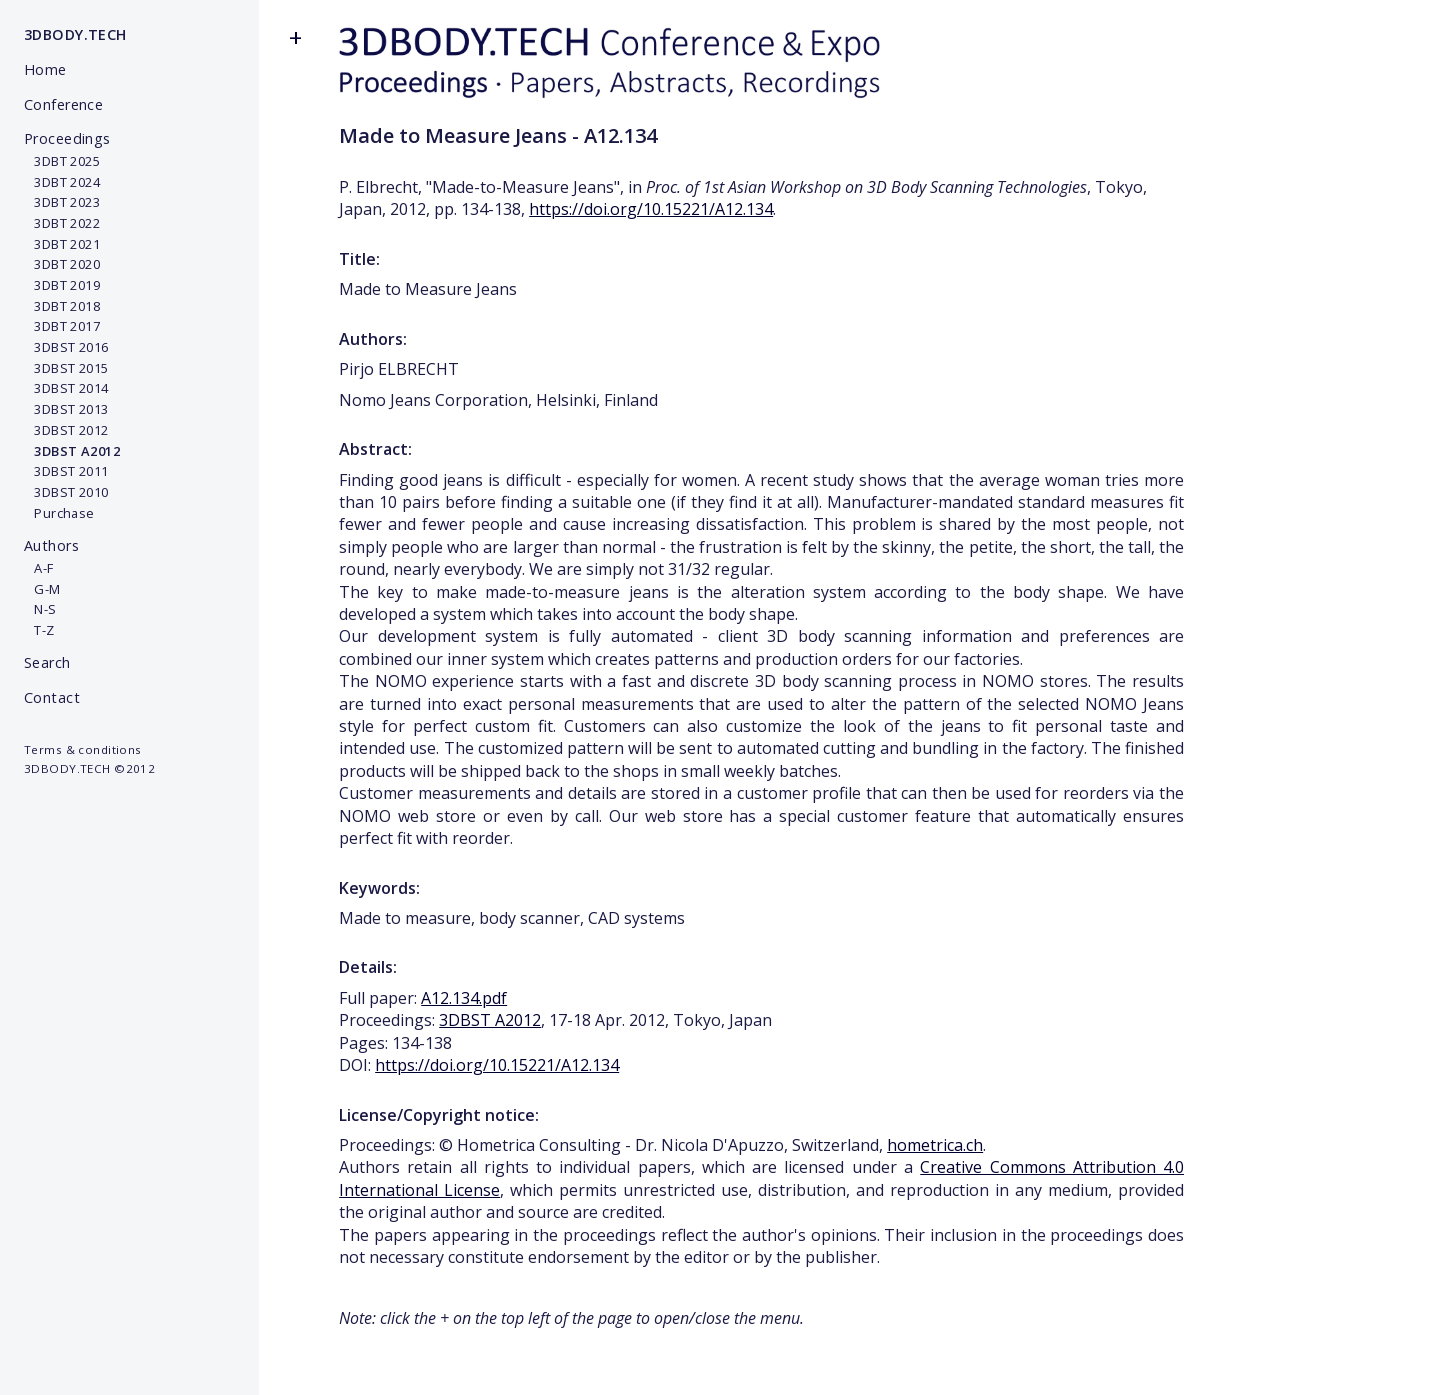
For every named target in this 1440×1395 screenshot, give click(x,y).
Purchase (59, 513)
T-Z (39, 630)
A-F (39, 568)
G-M (42, 589)
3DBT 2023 (62, 202)
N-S (40, 609)
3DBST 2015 (66, 368)
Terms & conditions (83, 749)
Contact (52, 697)
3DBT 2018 (62, 306)
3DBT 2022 (62, 223)
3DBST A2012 (490, 1020)
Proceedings (67, 138)
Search (47, 662)
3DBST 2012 (66, 430)
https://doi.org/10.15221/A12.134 (651, 209)
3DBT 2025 (62, 161)
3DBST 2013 (66, 409)
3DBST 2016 (66, 347)
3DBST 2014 (66, 388)
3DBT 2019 (62, 285)
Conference (63, 104)
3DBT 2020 (62, 264)
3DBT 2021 (62, 244)
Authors (51, 545)
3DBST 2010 (66, 492)
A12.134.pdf (464, 998)
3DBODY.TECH (75, 34)
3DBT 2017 (62, 326)
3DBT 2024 (62, 182)
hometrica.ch (935, 1145)
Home (45, 69)
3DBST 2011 (66, 471)
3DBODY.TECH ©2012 (89, 768)
